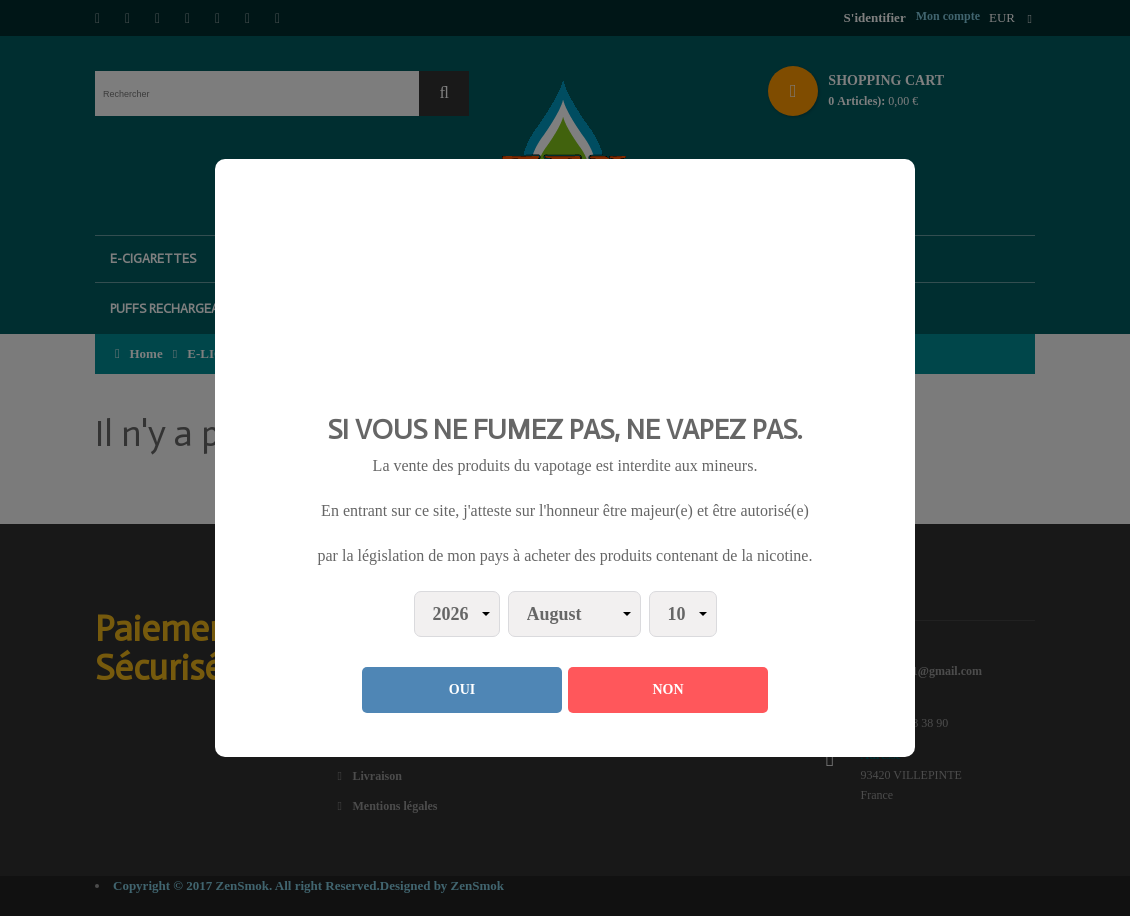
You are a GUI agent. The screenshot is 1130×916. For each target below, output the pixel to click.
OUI (462, 689)
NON (667, 689)
